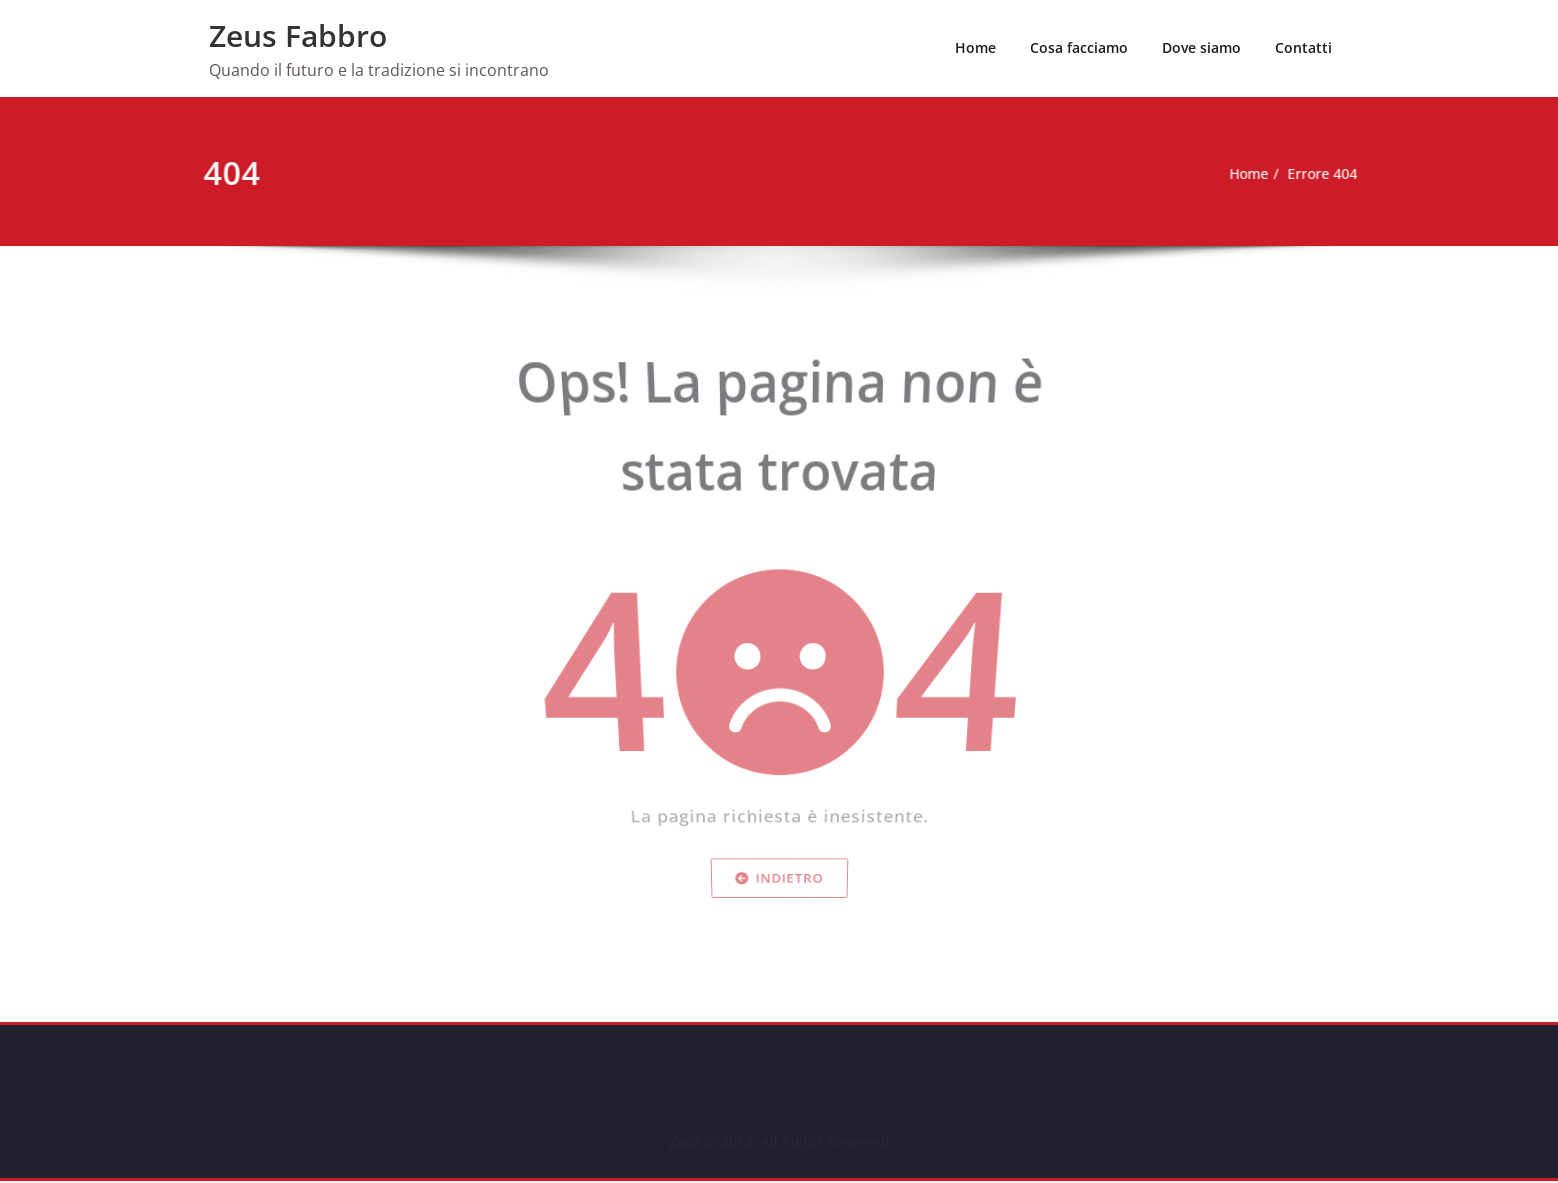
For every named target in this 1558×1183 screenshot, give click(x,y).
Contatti (1303, 47)
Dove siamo (1201, 47)
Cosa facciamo (1079, 47)
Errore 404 (1285, 174)
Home (975, 47)
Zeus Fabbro (298, 35)
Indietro (779, 922)
